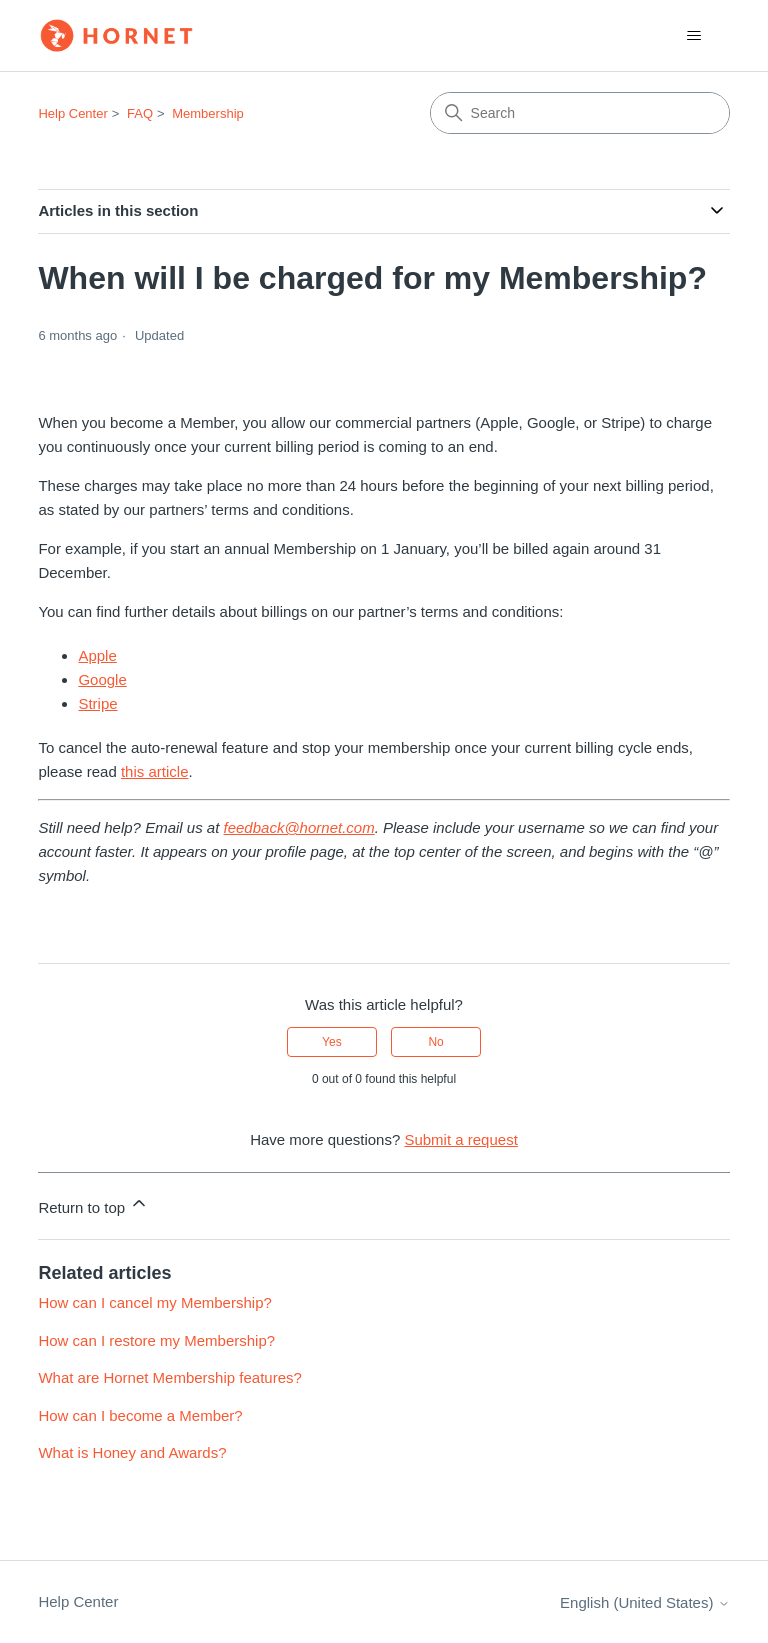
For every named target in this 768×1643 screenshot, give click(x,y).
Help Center (72, 113)
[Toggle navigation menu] (694, 36)
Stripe (97, 703)
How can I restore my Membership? (156, 1340)
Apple (97, 655)
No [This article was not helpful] (435, 1042)
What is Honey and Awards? (132, 1452)
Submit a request (460, 1139)
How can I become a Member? (140, 1415)
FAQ (140, 113)
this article (155, 771)
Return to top (93, 1204)
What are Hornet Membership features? (169, 1377)
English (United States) (645, 1602)
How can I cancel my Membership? (154, 1302)
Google (102, 679)
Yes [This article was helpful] (332, 1042)
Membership (208, 113)
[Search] (580, 113)
